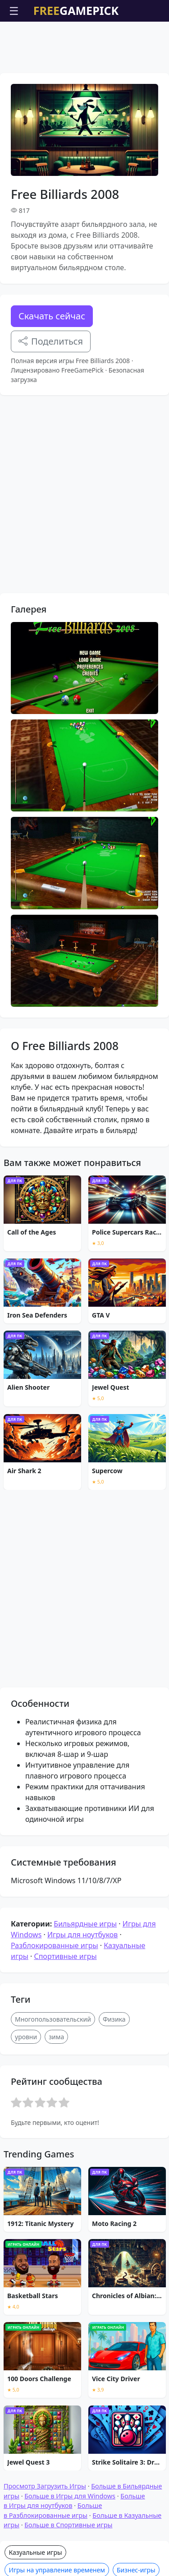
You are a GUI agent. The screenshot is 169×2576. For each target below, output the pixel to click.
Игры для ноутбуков (82, 1935)
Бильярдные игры (85, 1924)
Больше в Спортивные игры (68, 2525)
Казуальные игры (35, 2552)
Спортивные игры (65, 1956)
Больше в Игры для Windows (69, 2496)
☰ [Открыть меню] (14, 10)
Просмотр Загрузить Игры (45, 2486)
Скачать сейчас (51, 316)
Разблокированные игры (54, 1945)
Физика (114, 2019)
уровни (26, 2036)
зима (56, 2036)
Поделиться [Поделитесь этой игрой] (50, 341)
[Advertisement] (85, 44)
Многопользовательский (53, 2019)
